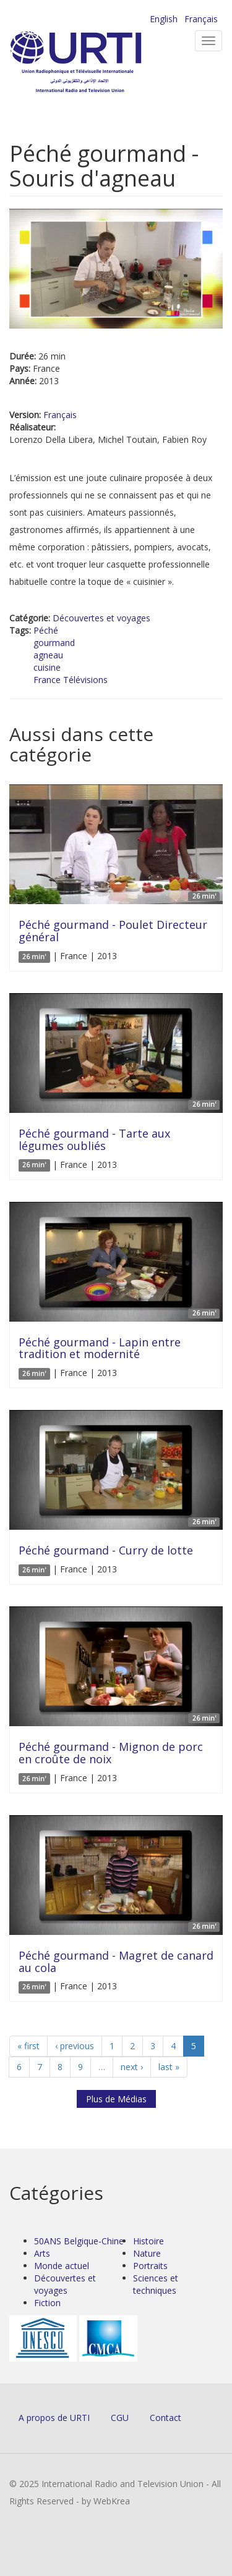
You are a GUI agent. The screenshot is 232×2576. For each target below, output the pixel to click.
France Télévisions (70, 680)
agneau (48, 655)
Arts (42, 2253)
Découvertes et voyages (101, 618)
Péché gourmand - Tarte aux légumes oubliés (94, 1139)
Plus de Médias (116, 2099)
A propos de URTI (54, 2417)
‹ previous (74, 2046)
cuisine (47, 667)
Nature (147, 2253)
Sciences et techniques (155, 2284)
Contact (165, 2417)
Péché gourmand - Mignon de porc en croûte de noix (111, 1752)
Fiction (47, 2303)
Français (201, 19)
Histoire (148, 2241)
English (164, 19)
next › (132, 2067)
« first (28, 2046)
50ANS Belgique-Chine (79, 2241)
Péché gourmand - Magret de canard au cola (116, 1961)
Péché (45, 630)
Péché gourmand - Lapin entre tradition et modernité (100, 1348)
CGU (120, 2417)
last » (168, 2067)
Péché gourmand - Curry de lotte (106, 1550)
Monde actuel (61, 2266)
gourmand (54, 642)
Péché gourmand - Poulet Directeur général (113, 930)
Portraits (150, 2266)
